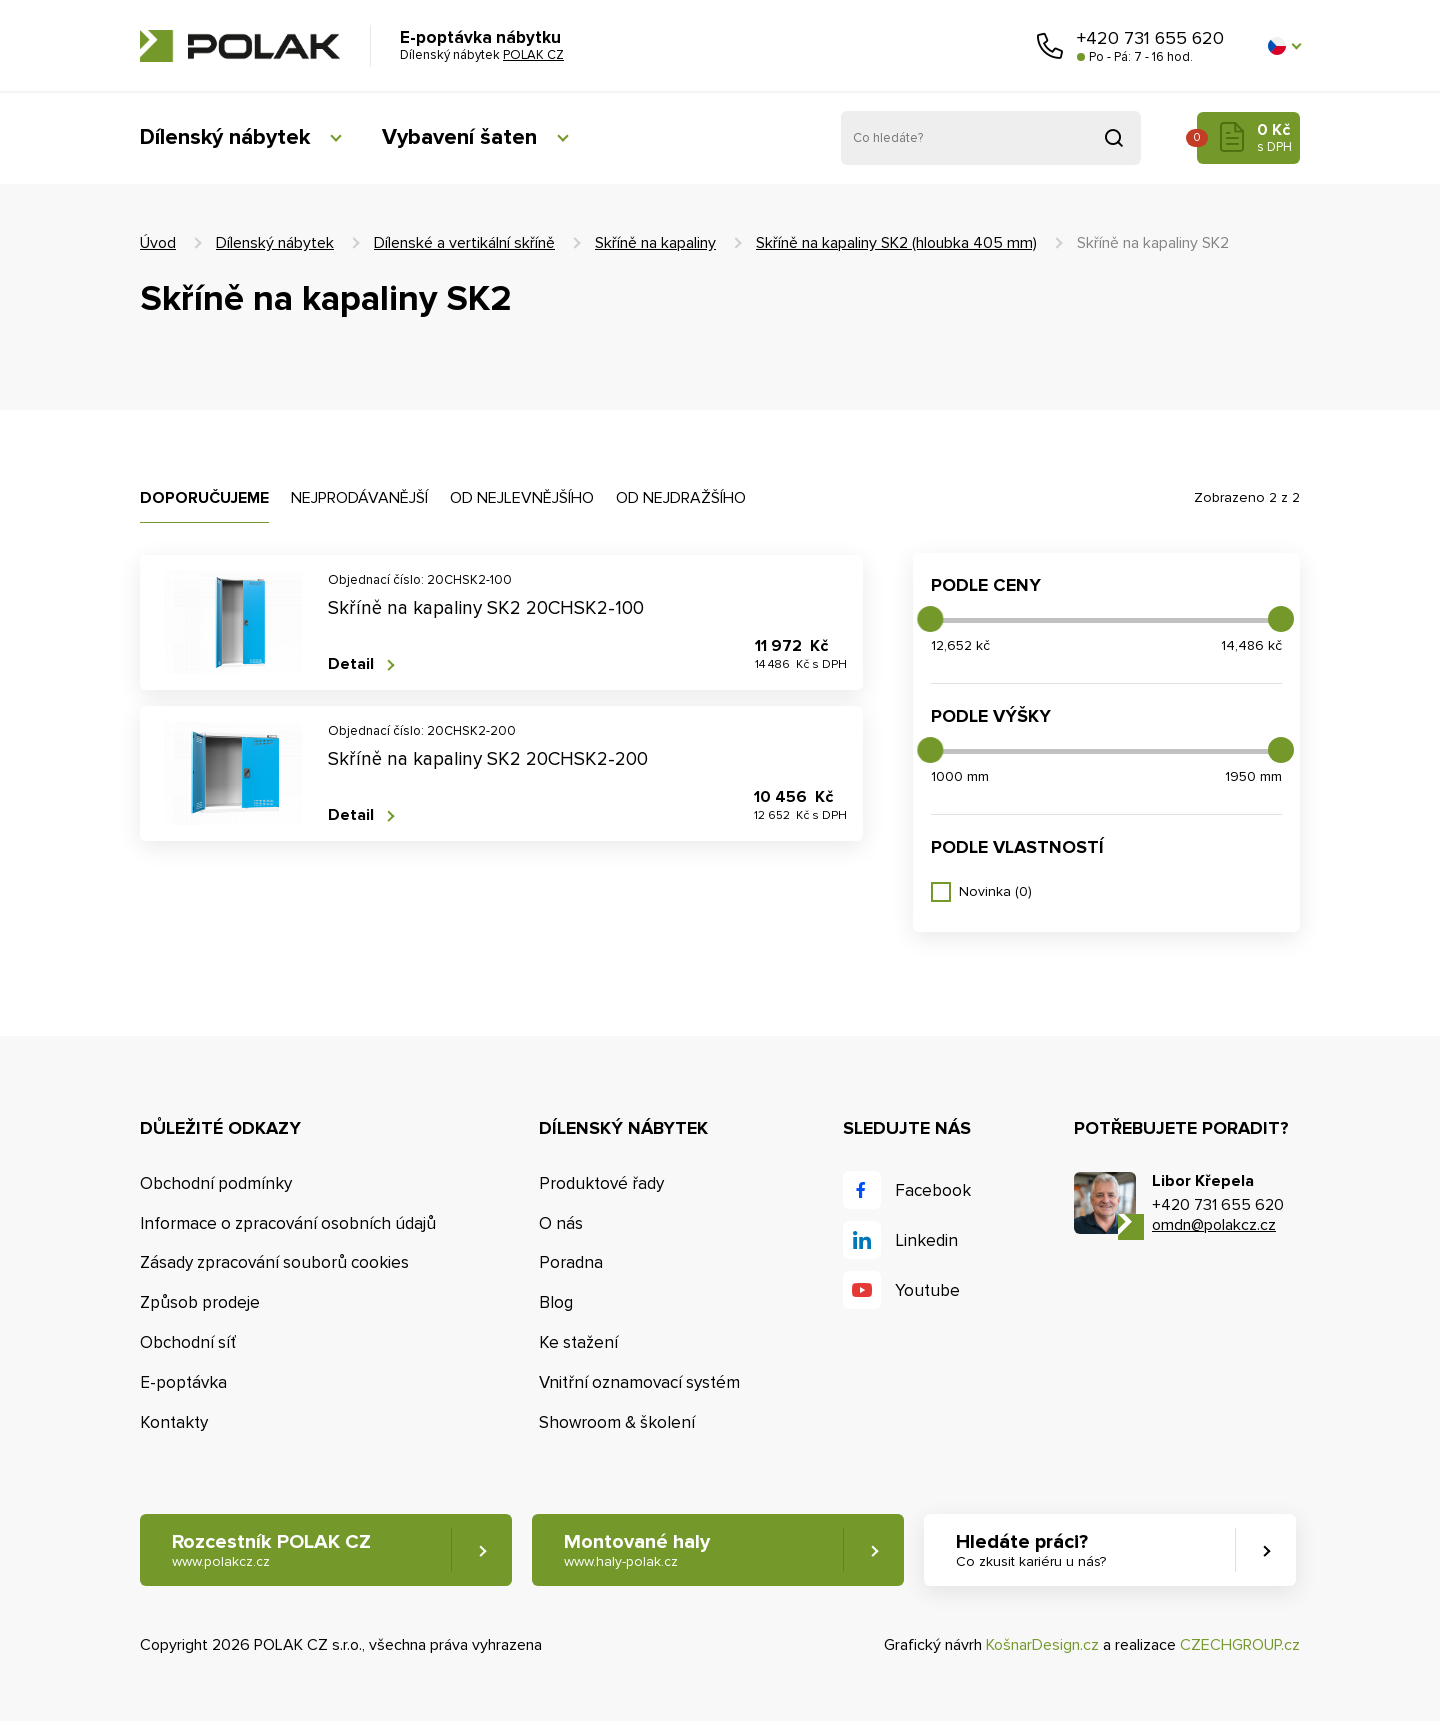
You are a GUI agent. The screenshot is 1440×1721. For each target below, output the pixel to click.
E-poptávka (183, 1382)
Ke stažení (578, 1342)
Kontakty (174, 1422)
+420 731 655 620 (1150, 38)
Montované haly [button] (637, 1550)
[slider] (930, 619)
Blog (556, 1302)
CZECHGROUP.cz (1240, 1645)
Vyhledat (1114, 138)
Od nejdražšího (681, 498)
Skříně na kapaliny (655, 243)
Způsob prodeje (200, 1302)
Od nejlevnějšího (522, 498)
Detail (351, 664)
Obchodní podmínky (216, 1183)
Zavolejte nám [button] (1050, 46)
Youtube (927, 1290)
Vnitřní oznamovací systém (639, 1382)
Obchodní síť (188, 1342)
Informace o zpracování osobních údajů (288, 1223)
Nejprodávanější (359, 498)
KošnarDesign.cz (1042, 1645)
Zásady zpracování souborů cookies (274, 1262)
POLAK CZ (240, 46)
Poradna (571, 1262)
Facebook (933, 1190)
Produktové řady (601, 1183)
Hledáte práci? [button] (1031, 1550)
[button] (1284, 46)
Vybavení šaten (459, 137)
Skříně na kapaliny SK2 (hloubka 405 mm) (896, 243)
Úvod (158, 243)
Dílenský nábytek (225, 137)
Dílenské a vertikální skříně (464, 243)
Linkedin (926, 1240)
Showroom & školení (617, 1422)
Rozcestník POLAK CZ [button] (271, 1550)
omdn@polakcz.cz (1214, 1225)
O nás (561, 1223)
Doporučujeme (204, 498)
